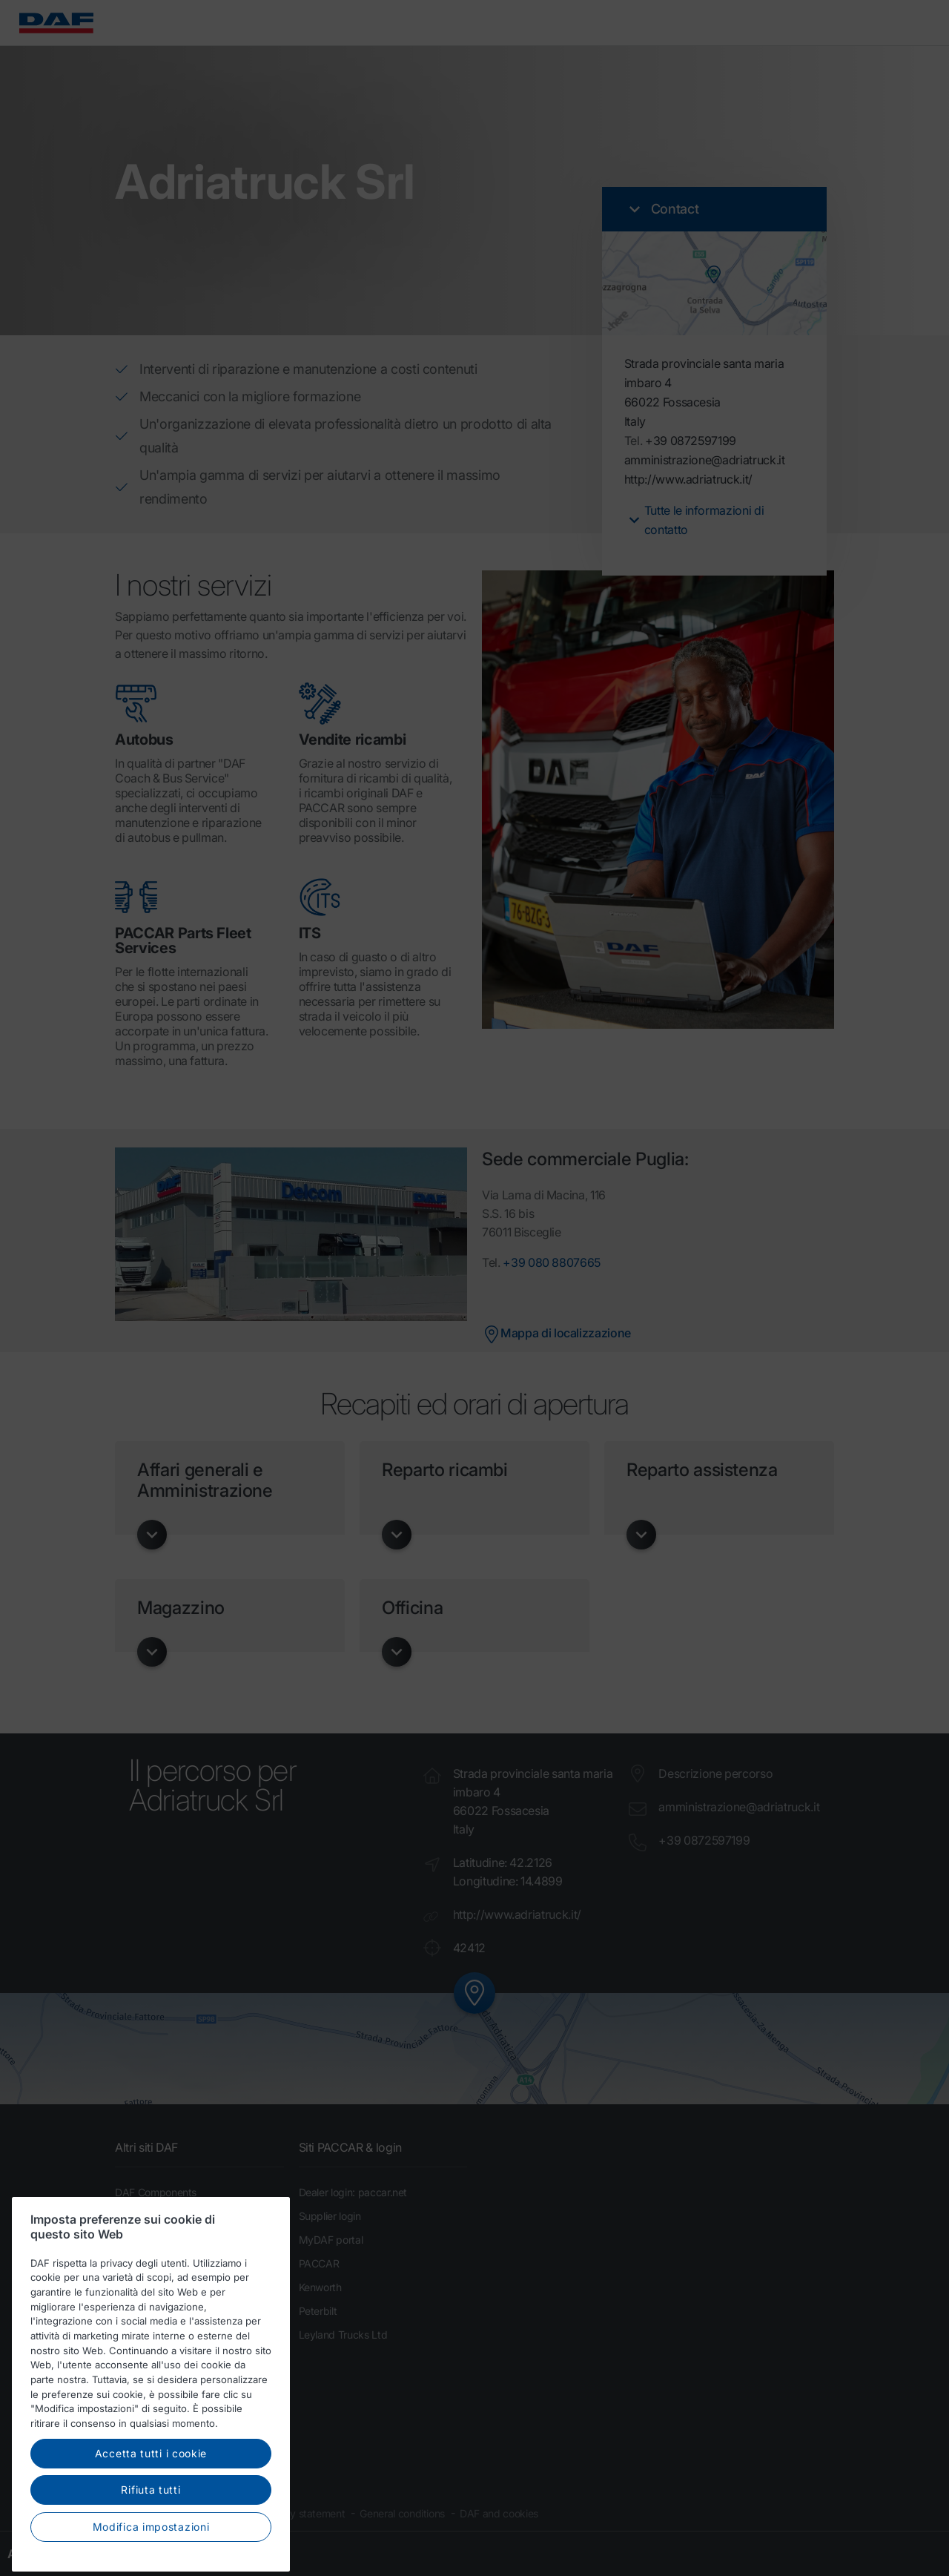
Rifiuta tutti (150, 2523)
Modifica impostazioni (151, 2559)
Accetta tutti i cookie (151, 2486)
